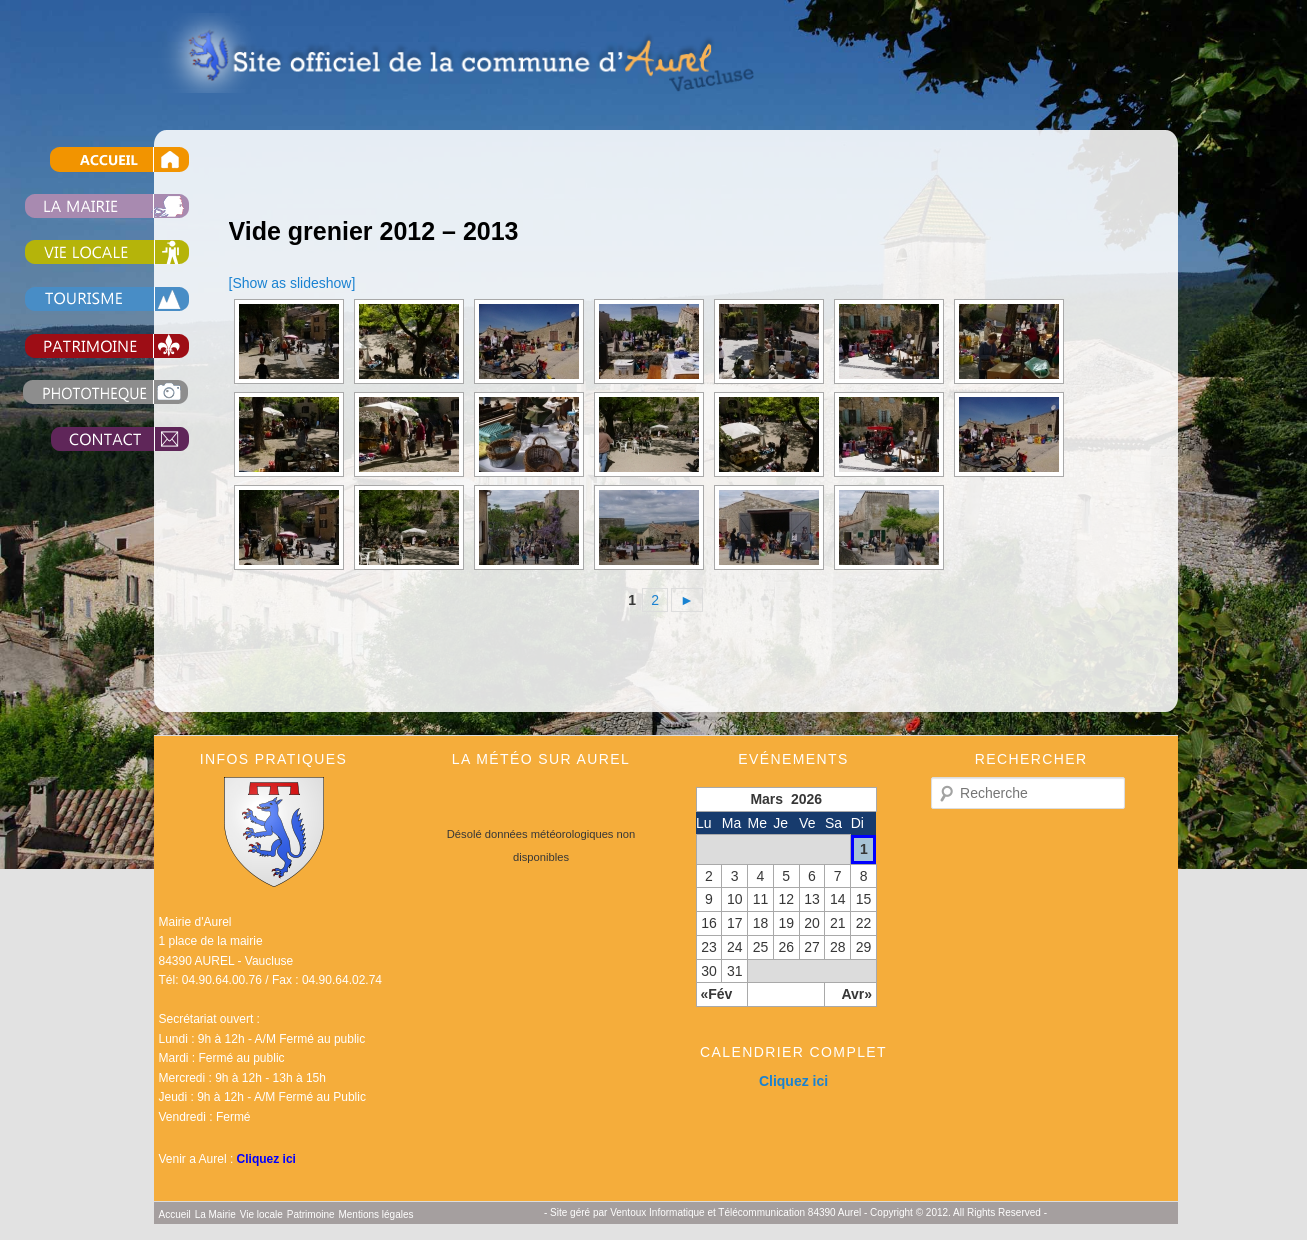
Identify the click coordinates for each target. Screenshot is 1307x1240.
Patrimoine (311, 1214)
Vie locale (261, 1214)
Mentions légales (375, 1214)
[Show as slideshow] (292, 283)
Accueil (175, 1214)
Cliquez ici (266, 1159)
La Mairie (215, 1214)
